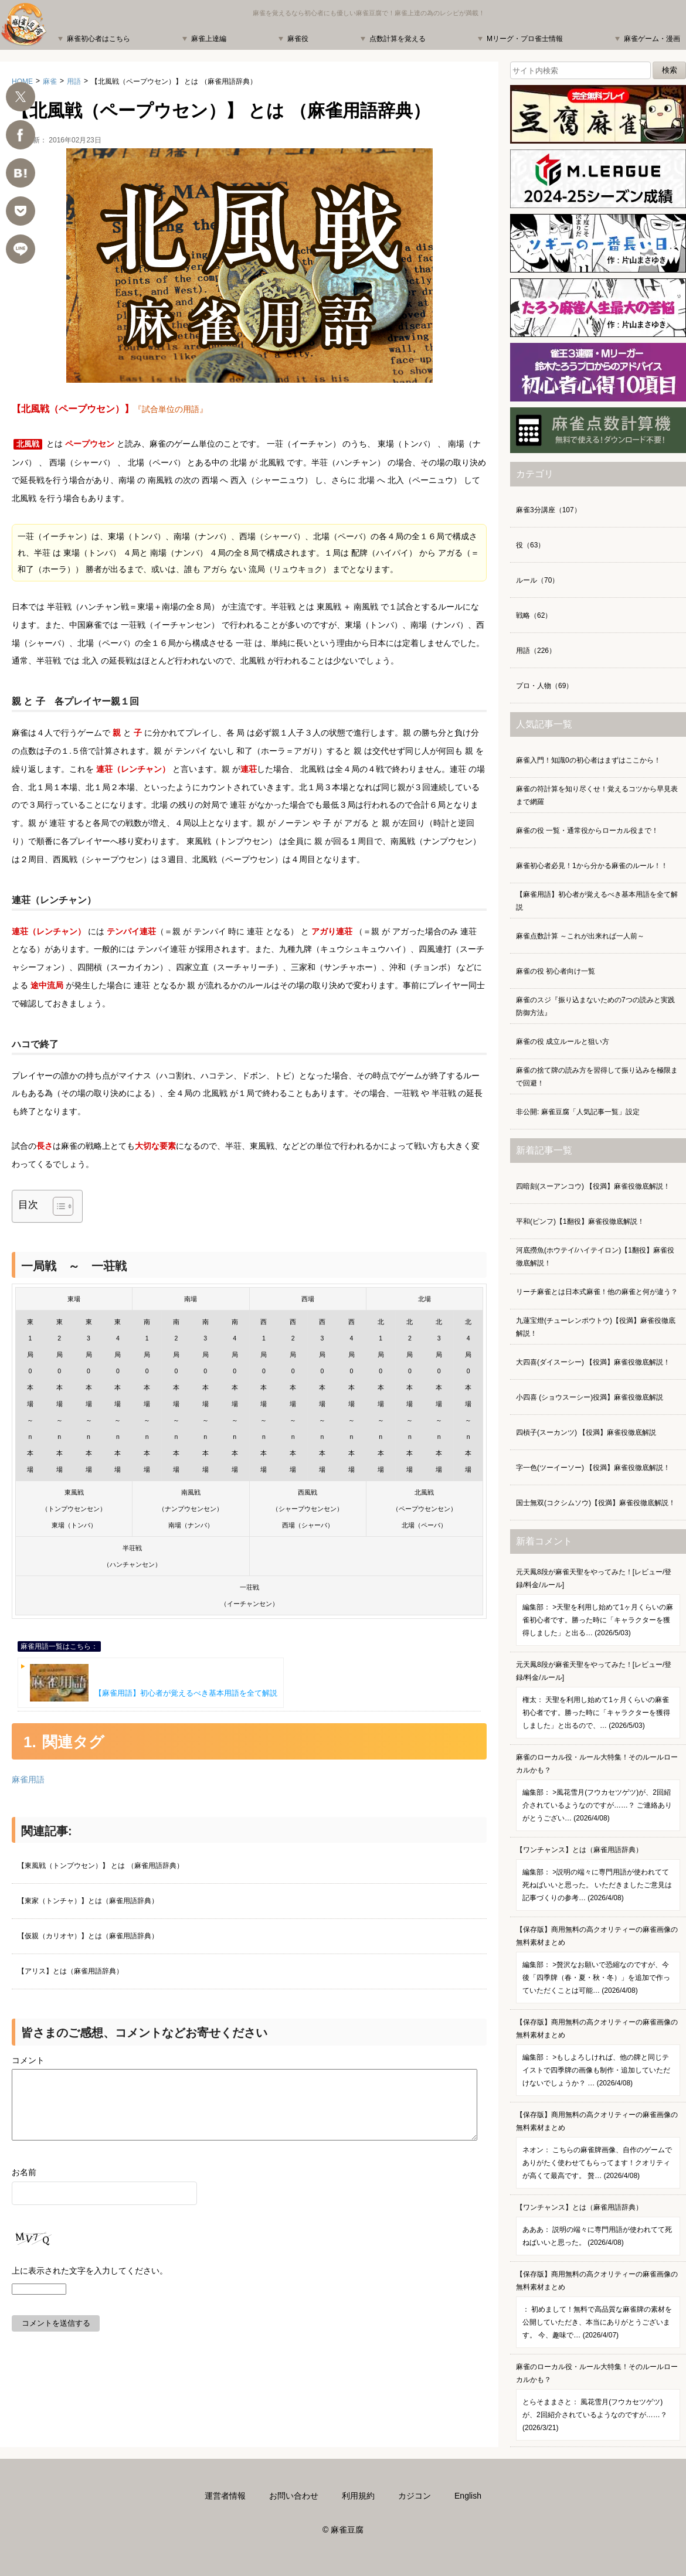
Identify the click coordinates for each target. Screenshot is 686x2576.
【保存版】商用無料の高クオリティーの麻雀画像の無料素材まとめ (598, 1964)
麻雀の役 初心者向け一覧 (555, 971)
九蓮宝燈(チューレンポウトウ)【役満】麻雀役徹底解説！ (595, 1327)
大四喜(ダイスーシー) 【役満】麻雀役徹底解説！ (593, 1362)
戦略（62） (534, 615)
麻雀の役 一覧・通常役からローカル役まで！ (587, 830)
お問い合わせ (293, 2495)
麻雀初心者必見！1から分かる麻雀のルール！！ (592, 866)
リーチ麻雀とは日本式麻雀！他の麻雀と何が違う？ (597, 1292)
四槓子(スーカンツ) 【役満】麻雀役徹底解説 (586, 1432)
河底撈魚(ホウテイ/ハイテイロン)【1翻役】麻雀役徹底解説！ (595, 1256)
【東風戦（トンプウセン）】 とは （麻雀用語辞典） (101, 1866)
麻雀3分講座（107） (548, 510)
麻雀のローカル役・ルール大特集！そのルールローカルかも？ (598, 1792)
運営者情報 (225, 2495)
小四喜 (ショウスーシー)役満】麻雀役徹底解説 (589, 1397)
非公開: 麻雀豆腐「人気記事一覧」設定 (578, 1112)
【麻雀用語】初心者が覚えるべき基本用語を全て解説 (153, 1683)
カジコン (414, 2495)
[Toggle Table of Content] (57, 1206)
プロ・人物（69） (544, 686)
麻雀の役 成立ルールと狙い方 (562, 1041)
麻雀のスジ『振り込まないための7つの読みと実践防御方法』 (595, 1006)
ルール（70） (537, 580)
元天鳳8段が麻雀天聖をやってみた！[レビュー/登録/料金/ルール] (598, 1607)
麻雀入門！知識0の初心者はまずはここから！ (588, 760)
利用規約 (358, 2495)
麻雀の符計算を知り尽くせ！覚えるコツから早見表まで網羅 (597, 795)
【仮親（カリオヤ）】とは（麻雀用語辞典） (88, 1936)
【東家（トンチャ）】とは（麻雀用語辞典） (88, 1901)
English (467, 2495)
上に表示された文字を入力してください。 (90, 2284)
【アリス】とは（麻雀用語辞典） (70, 1971)
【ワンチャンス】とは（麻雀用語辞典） (598, 1878)
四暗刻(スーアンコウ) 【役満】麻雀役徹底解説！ (593, 1186)
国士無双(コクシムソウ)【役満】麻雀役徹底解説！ (595, 1503)
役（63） (530, 545)
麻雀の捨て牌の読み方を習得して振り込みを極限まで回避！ (597, 1076)
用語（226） (536, 650)
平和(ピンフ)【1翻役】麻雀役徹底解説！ (580, 1221)
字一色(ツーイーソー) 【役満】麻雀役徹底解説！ (593, 1468)
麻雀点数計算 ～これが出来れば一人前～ (580, 936)
